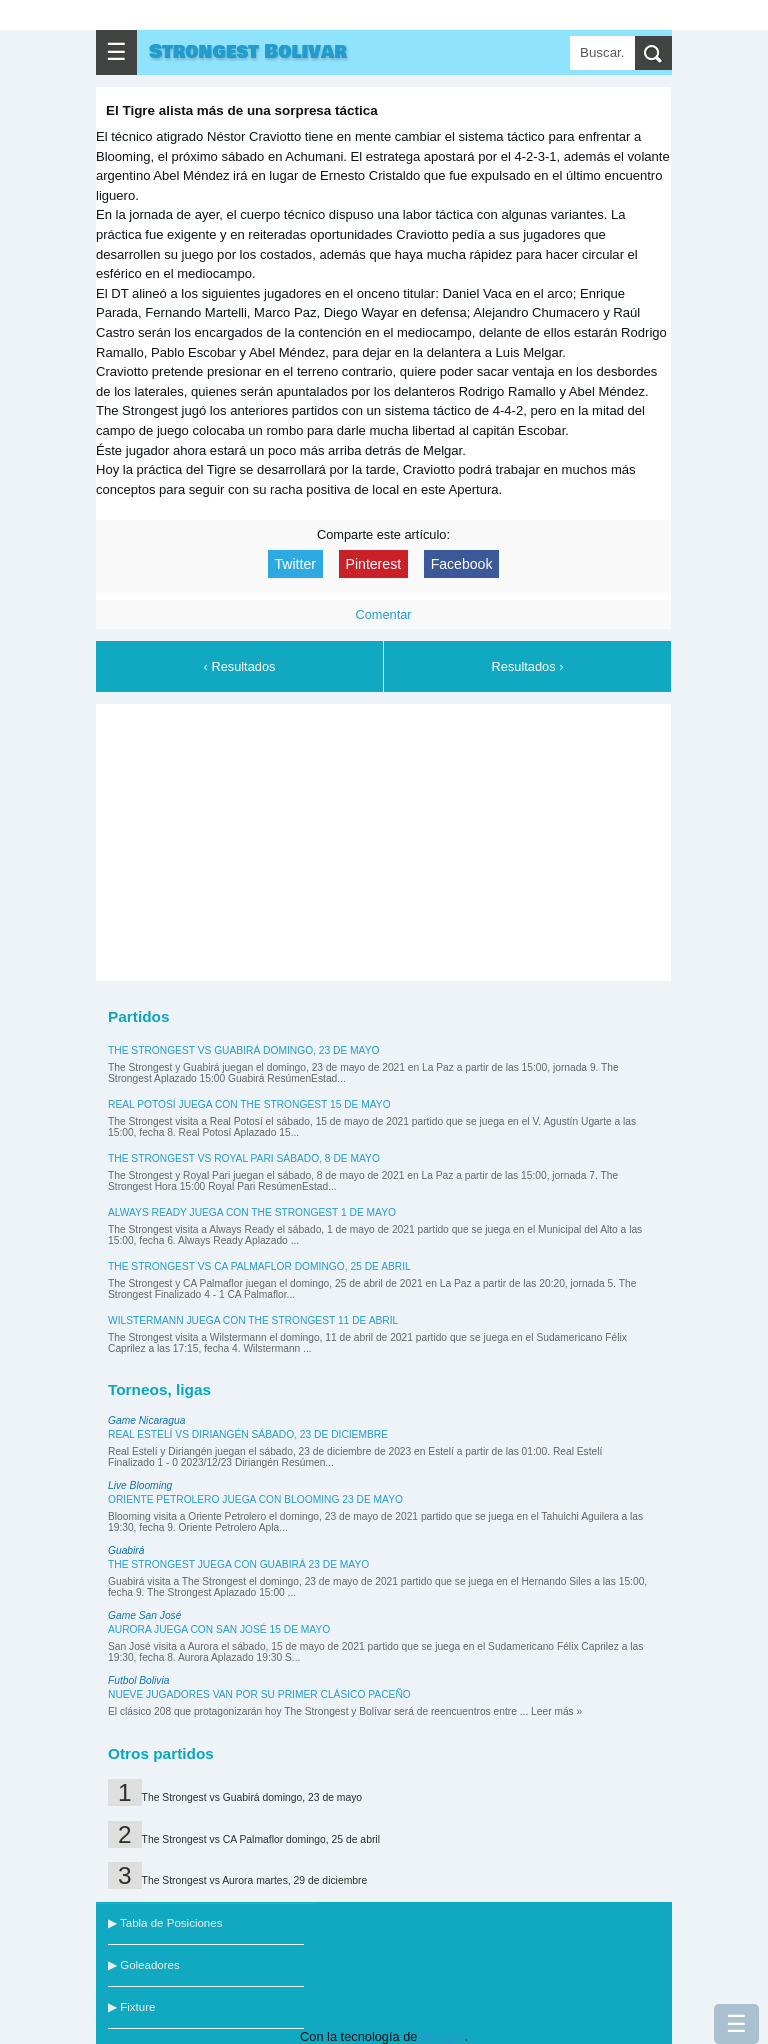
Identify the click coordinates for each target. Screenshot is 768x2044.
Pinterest (374, 564)
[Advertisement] (384, 839)
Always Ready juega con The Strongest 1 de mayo (252, 1212)
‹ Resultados (240, 666)
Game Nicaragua (146, 1420)
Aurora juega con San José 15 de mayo (219, 1629)
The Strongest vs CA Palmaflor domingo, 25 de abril (259, 1266)
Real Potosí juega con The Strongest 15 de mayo (249, 1104)
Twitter (295, 564)
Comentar (383, 614)
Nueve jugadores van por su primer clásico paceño (259, 1694)
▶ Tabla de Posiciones (165, 1923)
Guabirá (126, 1550)
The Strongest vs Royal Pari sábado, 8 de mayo (244, 1158)
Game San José (144, 1615)
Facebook (462, 564)
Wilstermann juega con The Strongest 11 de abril (253, 1320)
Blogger (442, 2036)
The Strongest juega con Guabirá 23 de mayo (238, 1564)
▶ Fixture (131, 2007)
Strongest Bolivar (248, 52)
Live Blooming (140, 1485)
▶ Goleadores (144, 1965)
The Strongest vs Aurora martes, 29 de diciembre (255, 1880)
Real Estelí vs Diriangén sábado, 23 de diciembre (248, 1434)
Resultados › (528, 666)
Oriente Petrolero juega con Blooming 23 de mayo (255, 1499)
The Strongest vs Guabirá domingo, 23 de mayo (243, 1050)
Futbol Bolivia (138, 1680)
